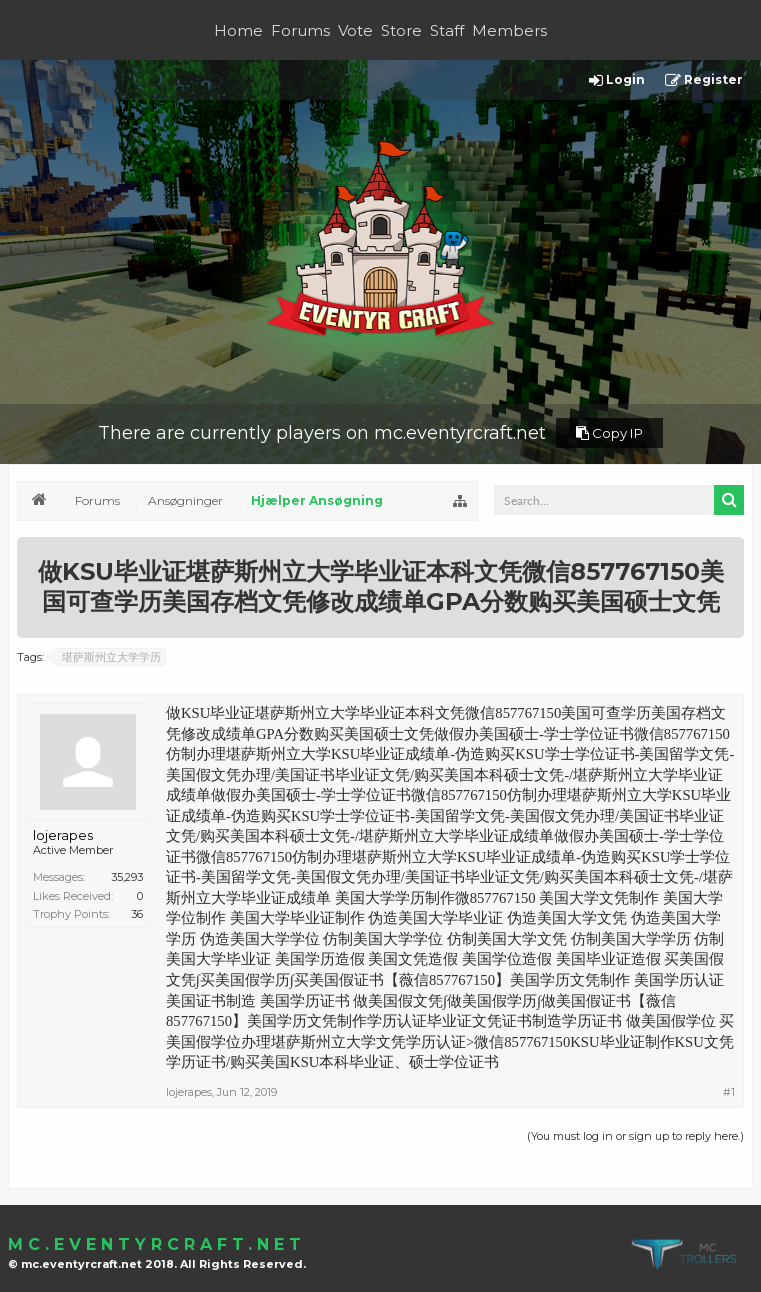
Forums (300, 30)
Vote (355, 30)
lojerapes (63, 835)
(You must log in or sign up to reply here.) (635, 1136)
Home (238, 30)
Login (617, 80)
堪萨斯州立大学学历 (108, 657)
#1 (729, 1092)
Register (704, 80)
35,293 (127, 877)
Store (401, 30)
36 (137, 914)
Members (509, 30)
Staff (447, 30)
